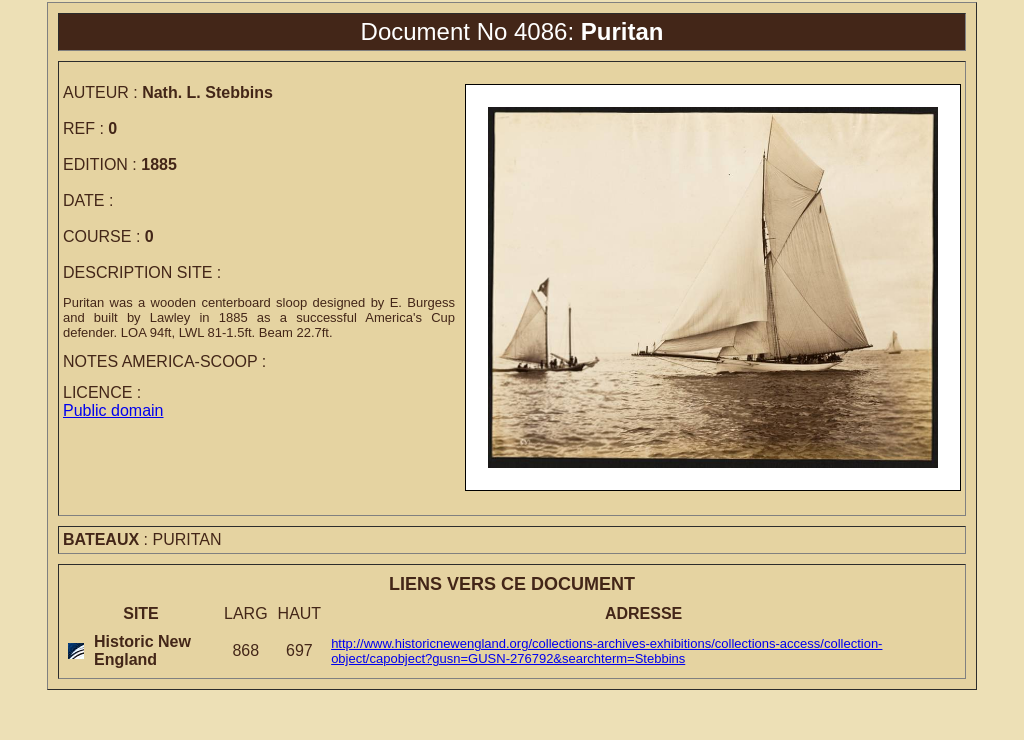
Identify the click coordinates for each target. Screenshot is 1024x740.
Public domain (113, 410)
